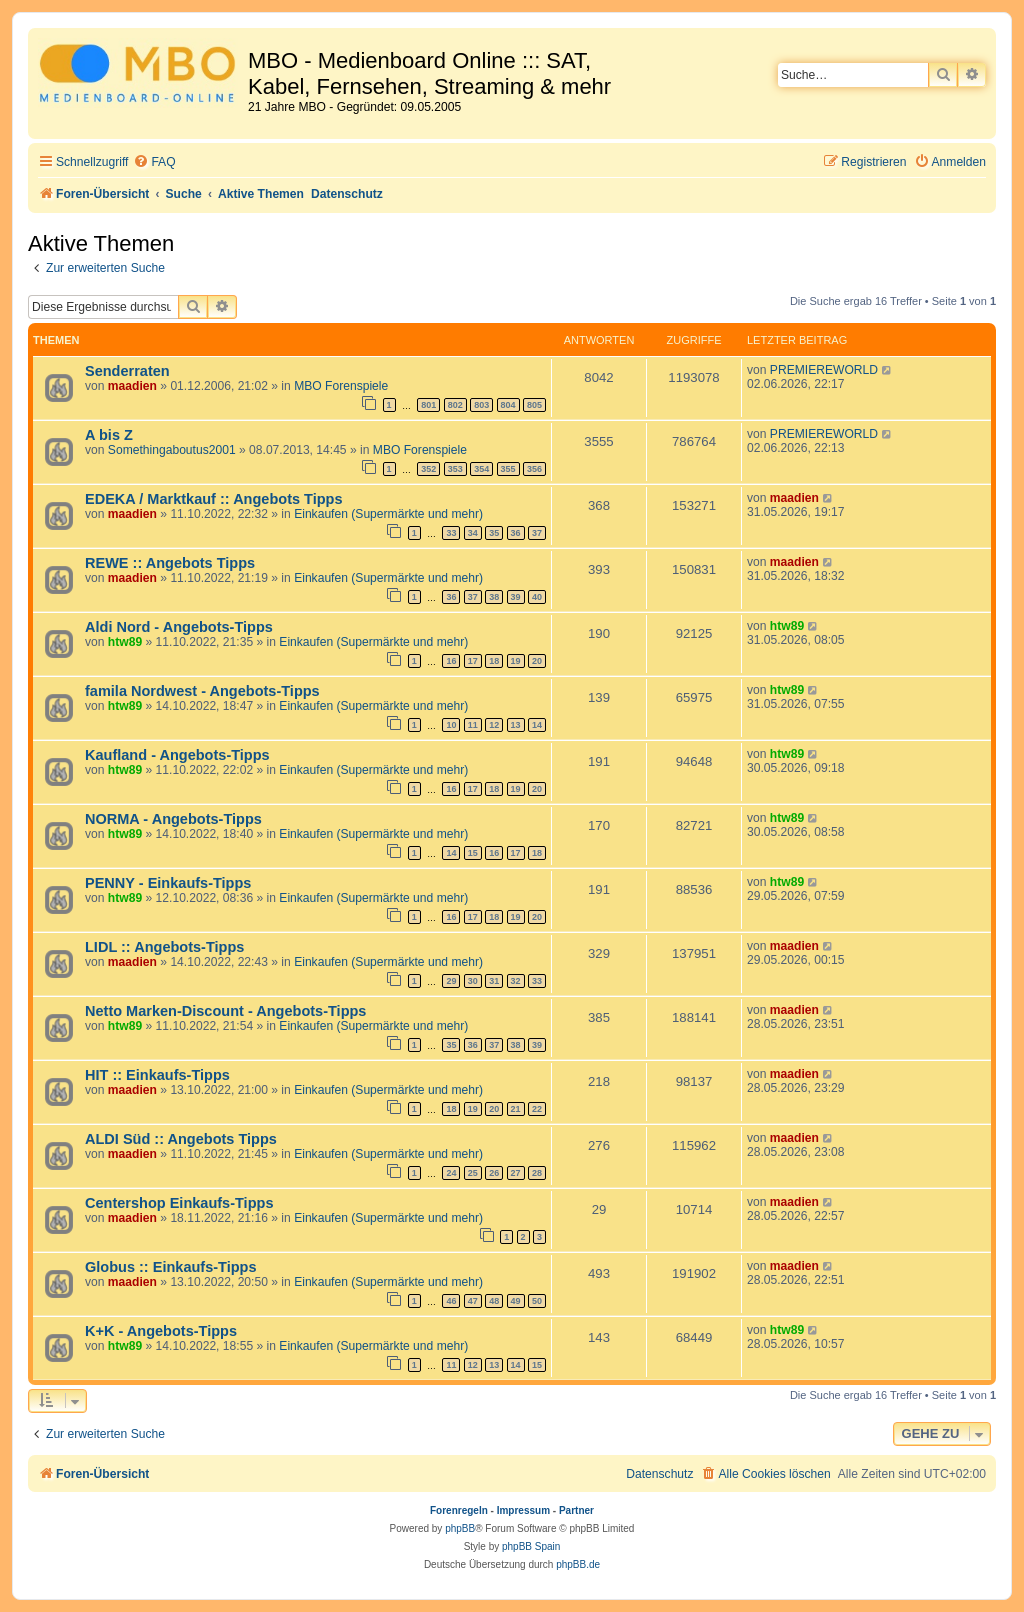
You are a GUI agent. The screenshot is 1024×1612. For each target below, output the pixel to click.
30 (473, 981)
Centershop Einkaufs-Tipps (179, 1203)
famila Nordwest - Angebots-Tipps (202, 691)
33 (451, 533)
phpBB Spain (531, 1546)
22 (537, 1109)
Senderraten (127, 371)
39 (516, 597)
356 (534, 469)
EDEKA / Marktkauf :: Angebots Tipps (214, 499)
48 (494, 1301)
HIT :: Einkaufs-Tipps (157, 1075)
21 (516, 1109)
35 (494, 533)
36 (516, 533)
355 (508, 469)
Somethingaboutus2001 (172, 450)
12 (494, 725)
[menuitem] (154, 162)
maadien (132, 386)
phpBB (460, 1528)
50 (537, 1301)
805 (534, 405)
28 (537, 1173)
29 (451, 981)
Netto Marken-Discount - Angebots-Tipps (225, 1011)
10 (451, 725)
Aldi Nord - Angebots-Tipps (179, 627)
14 (537, 725)
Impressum (523, 1510)
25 (473, 1173)
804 (508, 405)
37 (537, 533)
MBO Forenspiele (341, 386)
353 (455, 469)
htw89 (125, 642)
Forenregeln (459, 1510)
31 (494, 981)
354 (481, 469)
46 (451, 1301)
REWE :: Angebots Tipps (170, 563)
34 (473, 533)
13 (516, 725)
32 (516, 981)
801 (428, 405)
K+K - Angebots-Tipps (161, 1331)
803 (481, 405)
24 (451, 1173)
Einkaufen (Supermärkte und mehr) (388, 514)
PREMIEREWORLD (824, 370)
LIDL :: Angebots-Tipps (164, 947)
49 (516, 1301)
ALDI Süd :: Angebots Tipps (181, 1139)
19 (516, 661)
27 (516, 1173)
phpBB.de (578, 1564)
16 (451, 661)
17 (473, 661)
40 (537, 597)
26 (494, 1173)
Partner (576, 1510)
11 (473, 725)
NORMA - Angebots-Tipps (173, 819)
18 (494, 661)
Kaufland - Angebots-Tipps (177, 755)
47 (473, 1301)
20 (537, 661)
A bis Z (109, 435)
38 (494, 597)
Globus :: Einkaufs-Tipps (171, 1267)
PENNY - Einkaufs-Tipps (168, 883)
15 (473, 853)
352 (428, 469)
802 (455, 405)
